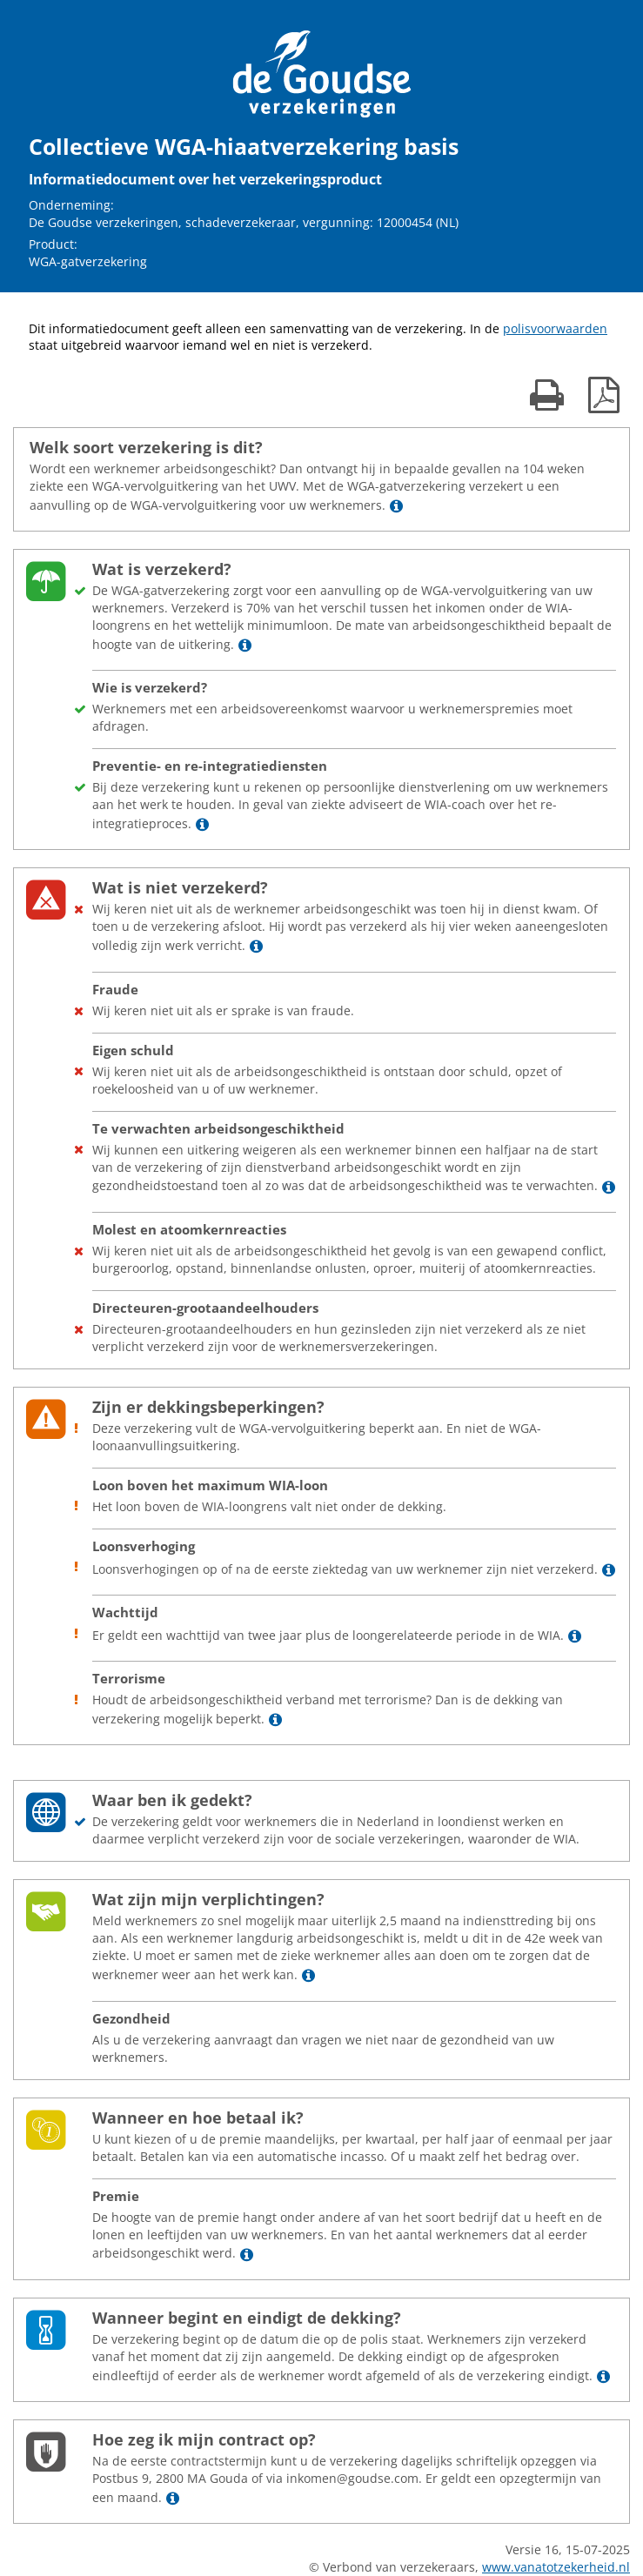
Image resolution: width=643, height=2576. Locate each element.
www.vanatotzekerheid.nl (556, 2567)
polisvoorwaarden (555, 328)
